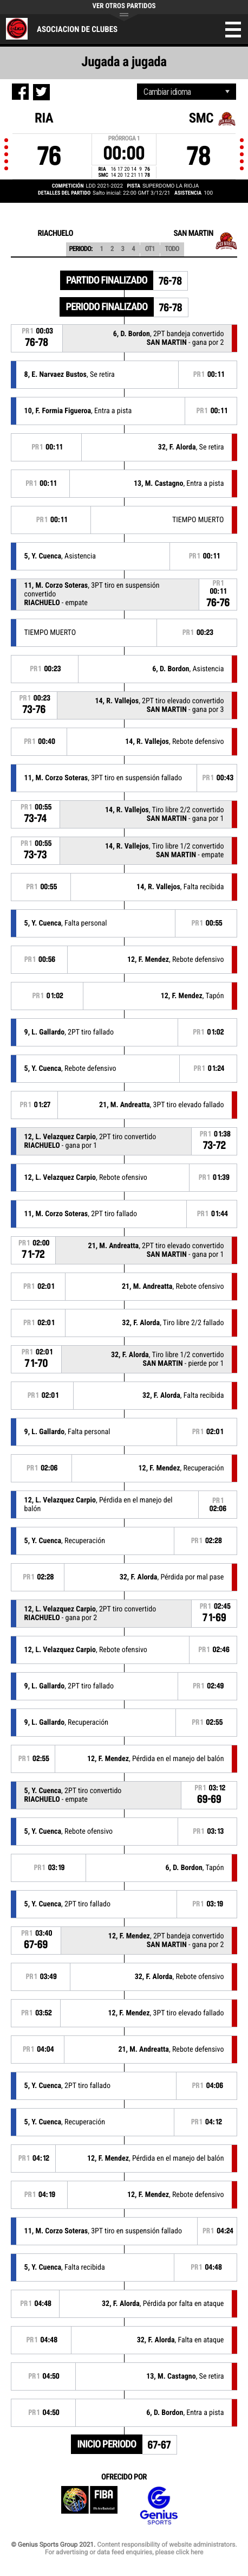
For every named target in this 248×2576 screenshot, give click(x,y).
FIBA (89, 2506)
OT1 (150, 249)
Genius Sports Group (158, 2506)
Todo (172, 249)
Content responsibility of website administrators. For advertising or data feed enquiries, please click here (141, 2548)
